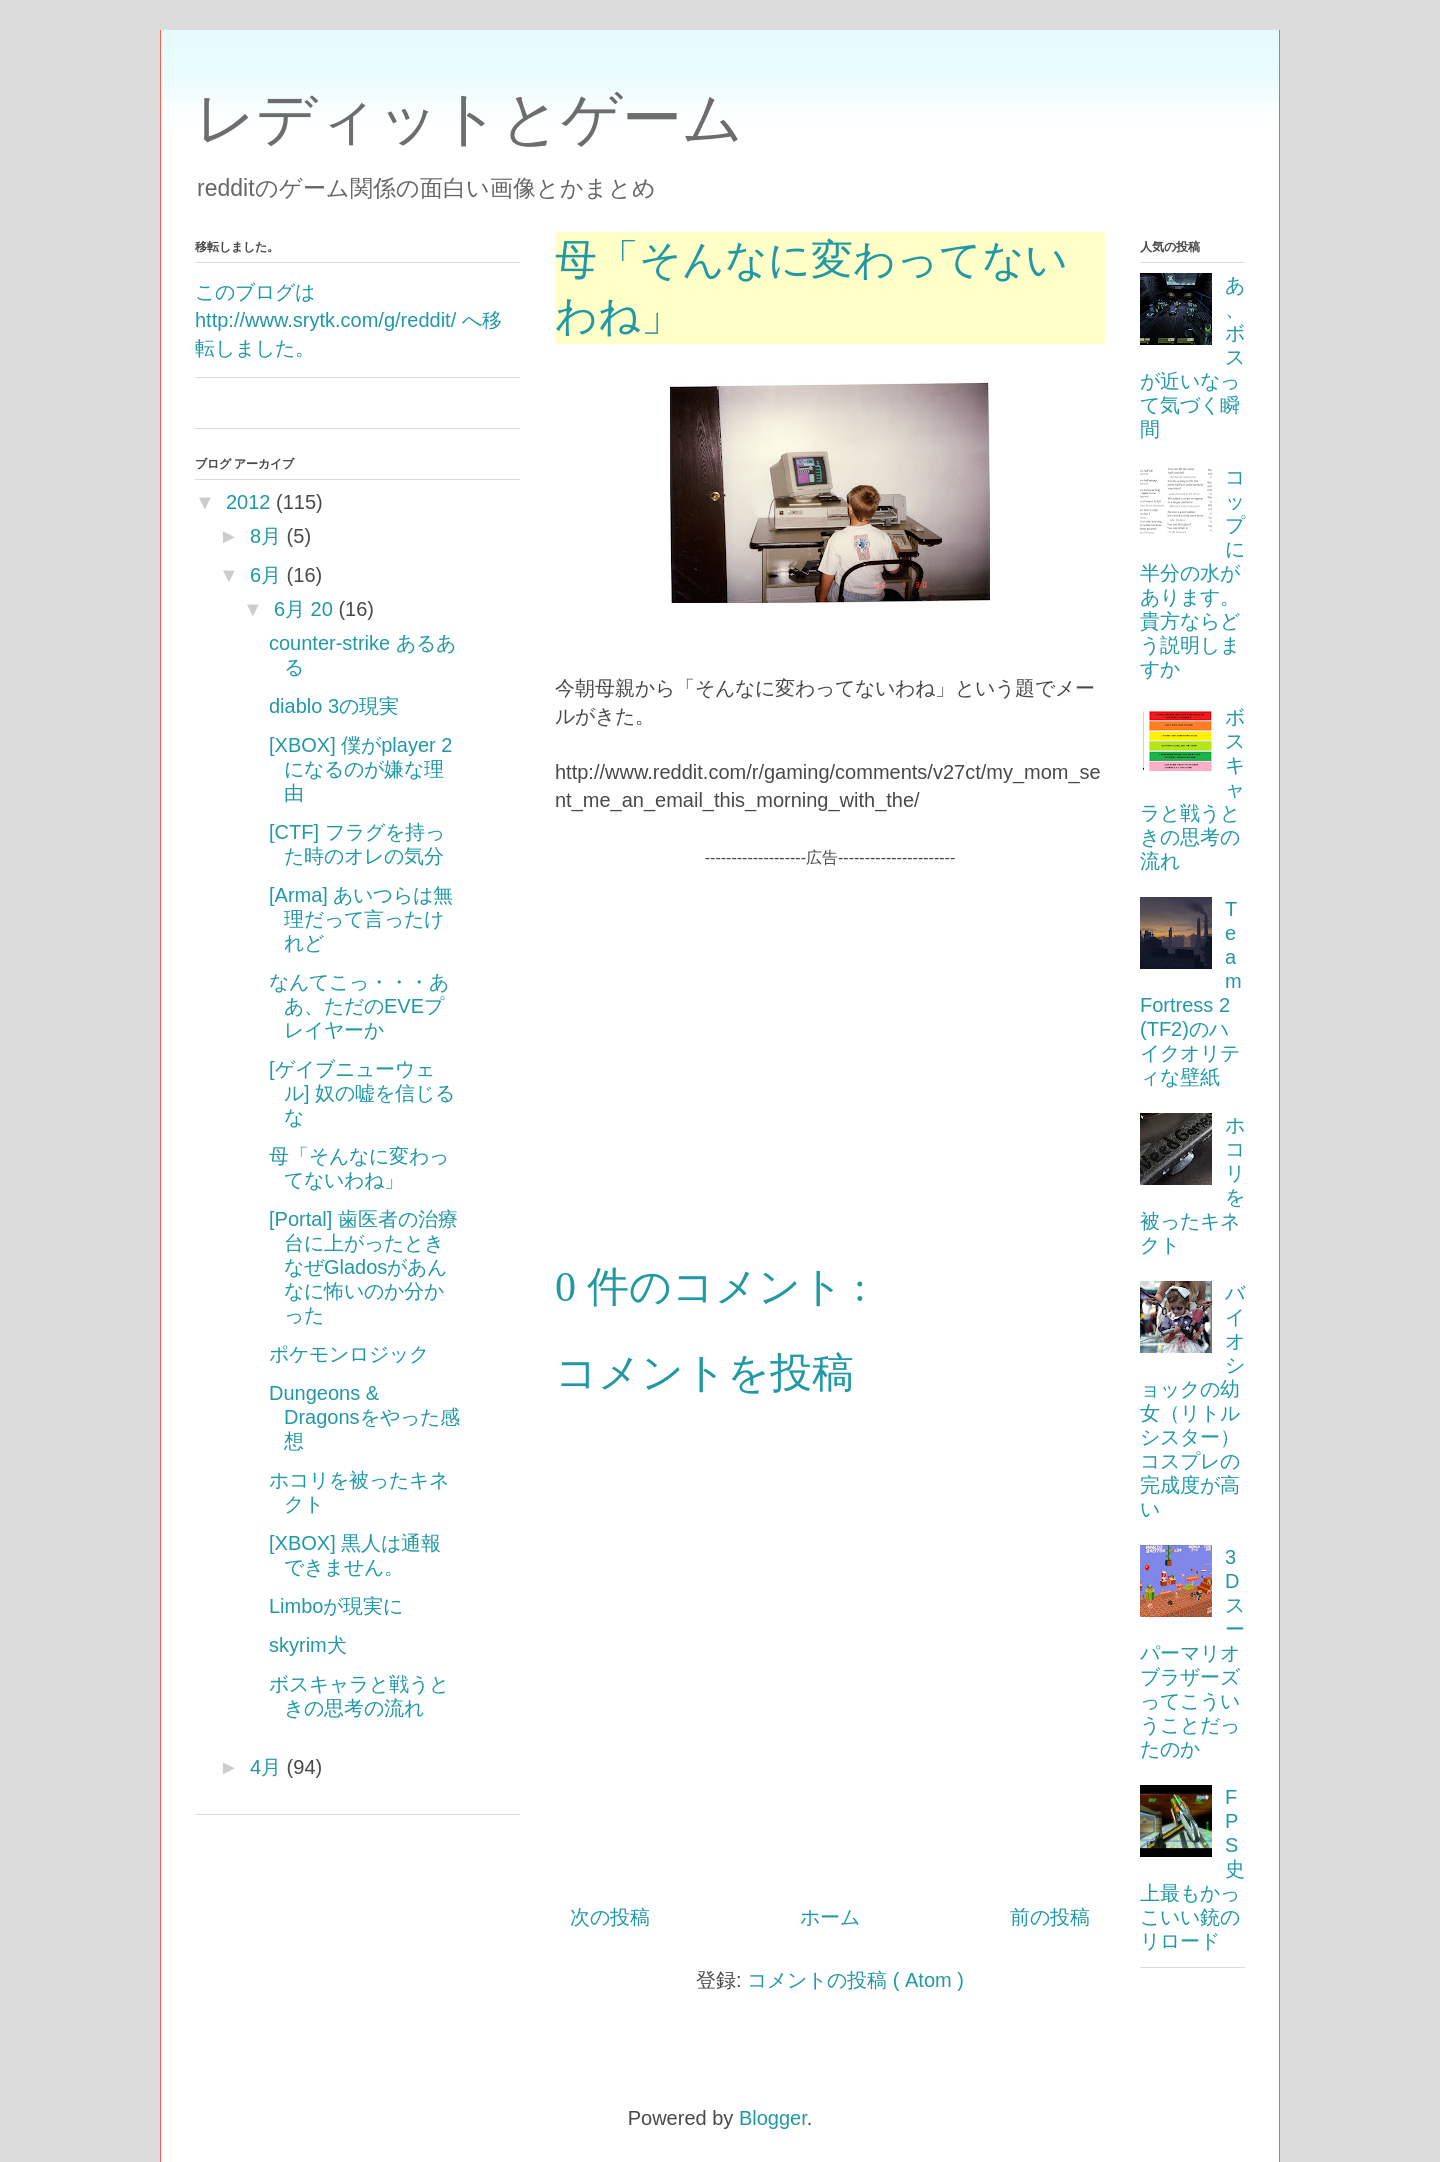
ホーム (830, 1917)
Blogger (773, 2118)
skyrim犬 (308, 1645)
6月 (265, 575)
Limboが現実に (336, 1606)
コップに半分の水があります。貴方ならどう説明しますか (1192, 573)
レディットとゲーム (469, 118)
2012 (248, 502)
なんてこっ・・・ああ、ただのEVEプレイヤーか (359, 1006)
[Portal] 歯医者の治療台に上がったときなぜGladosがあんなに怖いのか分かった (363, 1267)
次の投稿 (610, 1917)
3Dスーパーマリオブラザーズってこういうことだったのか (1192, 1653)
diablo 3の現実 (334, 706)
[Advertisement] (830, 1010)
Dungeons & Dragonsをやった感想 (364, 1417)
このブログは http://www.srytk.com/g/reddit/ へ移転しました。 (348, 320)
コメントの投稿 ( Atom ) (855, 1980)
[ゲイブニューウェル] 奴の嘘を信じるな (362, 1093)
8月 (265, 536)
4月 (265, 1767)
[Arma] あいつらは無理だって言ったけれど (361, 919)
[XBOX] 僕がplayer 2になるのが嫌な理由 (360, 769)
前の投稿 (1050, 1917)
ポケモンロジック (349, 1354)
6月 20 (303, 609)
